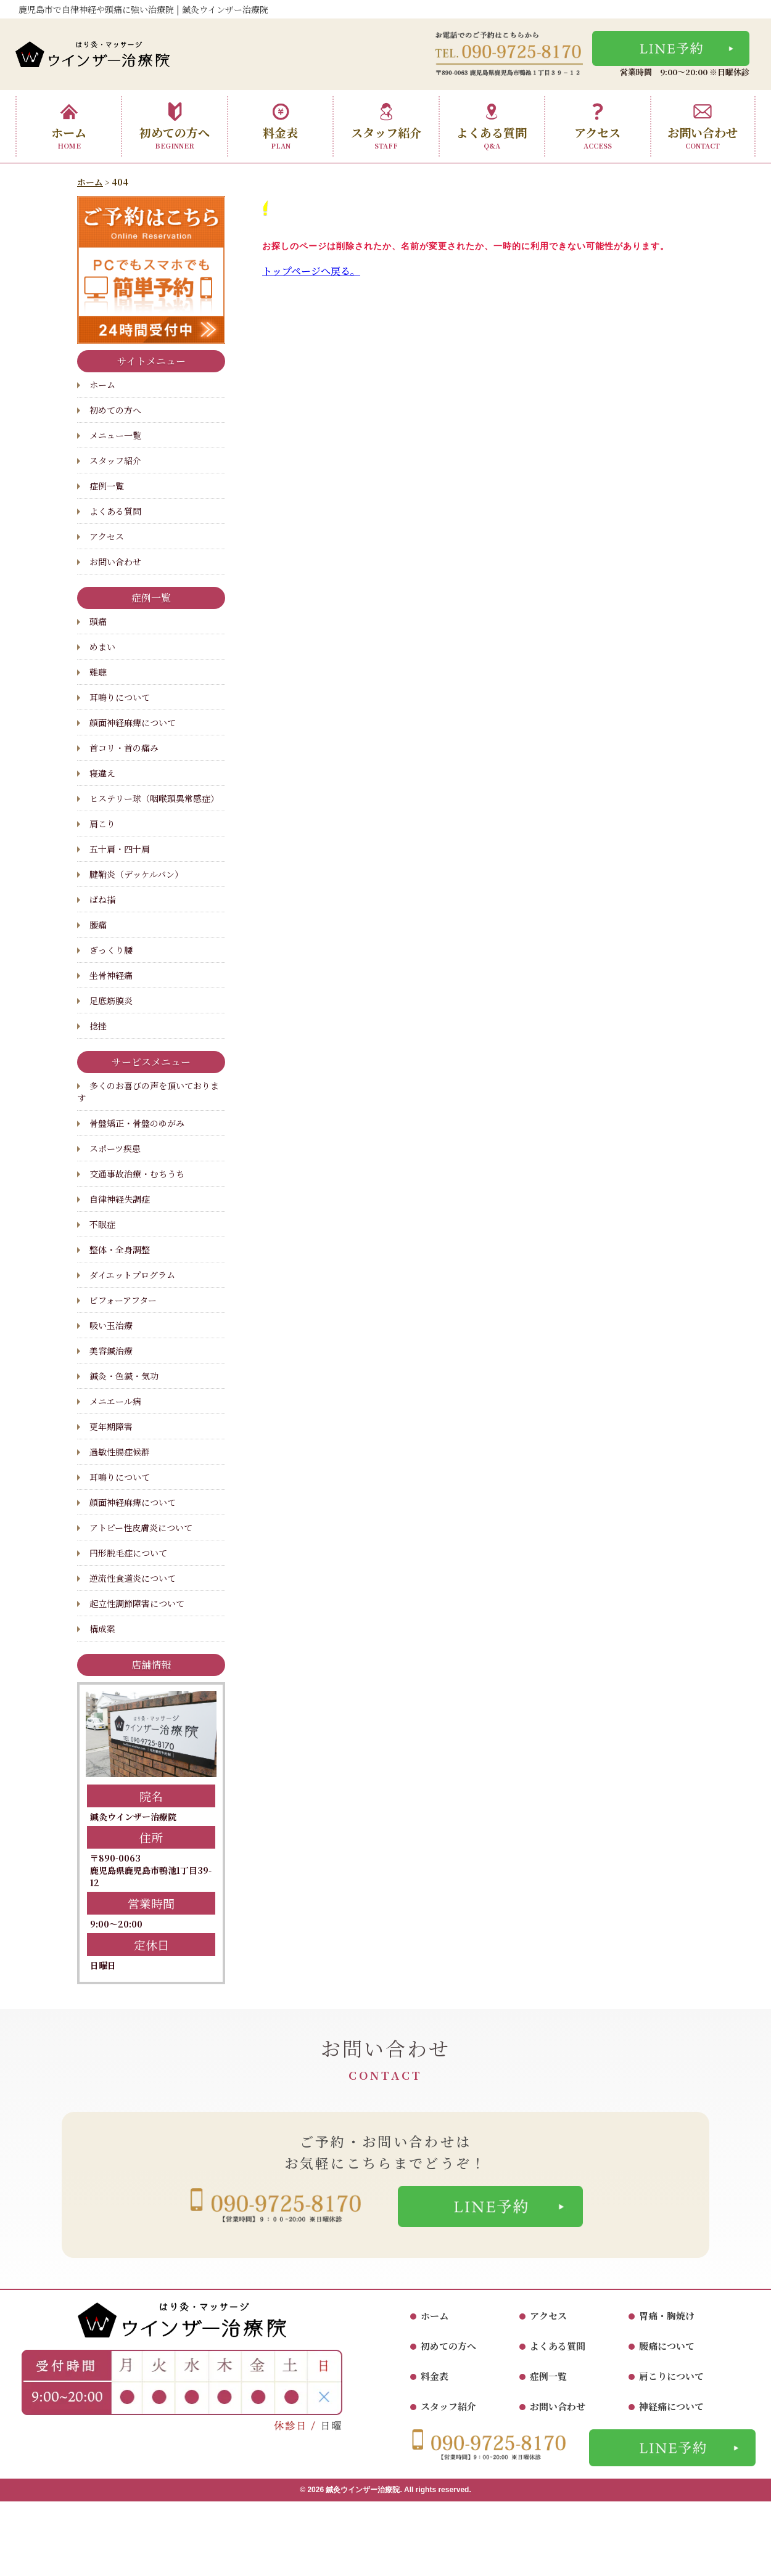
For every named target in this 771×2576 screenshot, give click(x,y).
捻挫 (98, 1026)
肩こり (102, 823)
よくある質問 (491, 126)
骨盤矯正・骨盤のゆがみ (136, 1123)
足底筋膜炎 (111, 1000)
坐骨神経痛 (111, 975)
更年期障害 (111, 1426)
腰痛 (98, 924)
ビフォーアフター (123, 1300)
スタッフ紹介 (386, 126)
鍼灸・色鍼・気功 (124, 1376)
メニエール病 (115, 1401)
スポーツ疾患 (115, 1148)
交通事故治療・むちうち (136, 1173)
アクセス (597, 126)
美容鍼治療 (111, 1350)
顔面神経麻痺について (132, 722)
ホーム (68, 126)
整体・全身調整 (119, 1249)
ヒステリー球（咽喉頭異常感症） (154, 798)
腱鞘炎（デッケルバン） (136, 874)
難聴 (98, 672)
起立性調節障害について (136, 1603)
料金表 (280, 126)
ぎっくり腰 (111, 950)
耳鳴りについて (119, 697)
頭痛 (98, 621)
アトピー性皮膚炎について (140, 1527)
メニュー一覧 (115, 435)
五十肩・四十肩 (119, 849)
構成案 (102, 1628)
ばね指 (102, 899)
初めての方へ (174, 126)
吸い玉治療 (111, 1325)
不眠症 (102, 1224)
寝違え (102, 773)
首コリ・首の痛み (124, 748)
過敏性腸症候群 (119, 1451)
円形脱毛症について (128, 1553)
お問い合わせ (702, 126)
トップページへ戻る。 (311, 271)
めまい (102, 646)
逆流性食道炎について (132, 1578)
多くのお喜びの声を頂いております (148, 1091)
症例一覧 (106, 486)
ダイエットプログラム (132, 1275)
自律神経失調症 (119, 1199)
